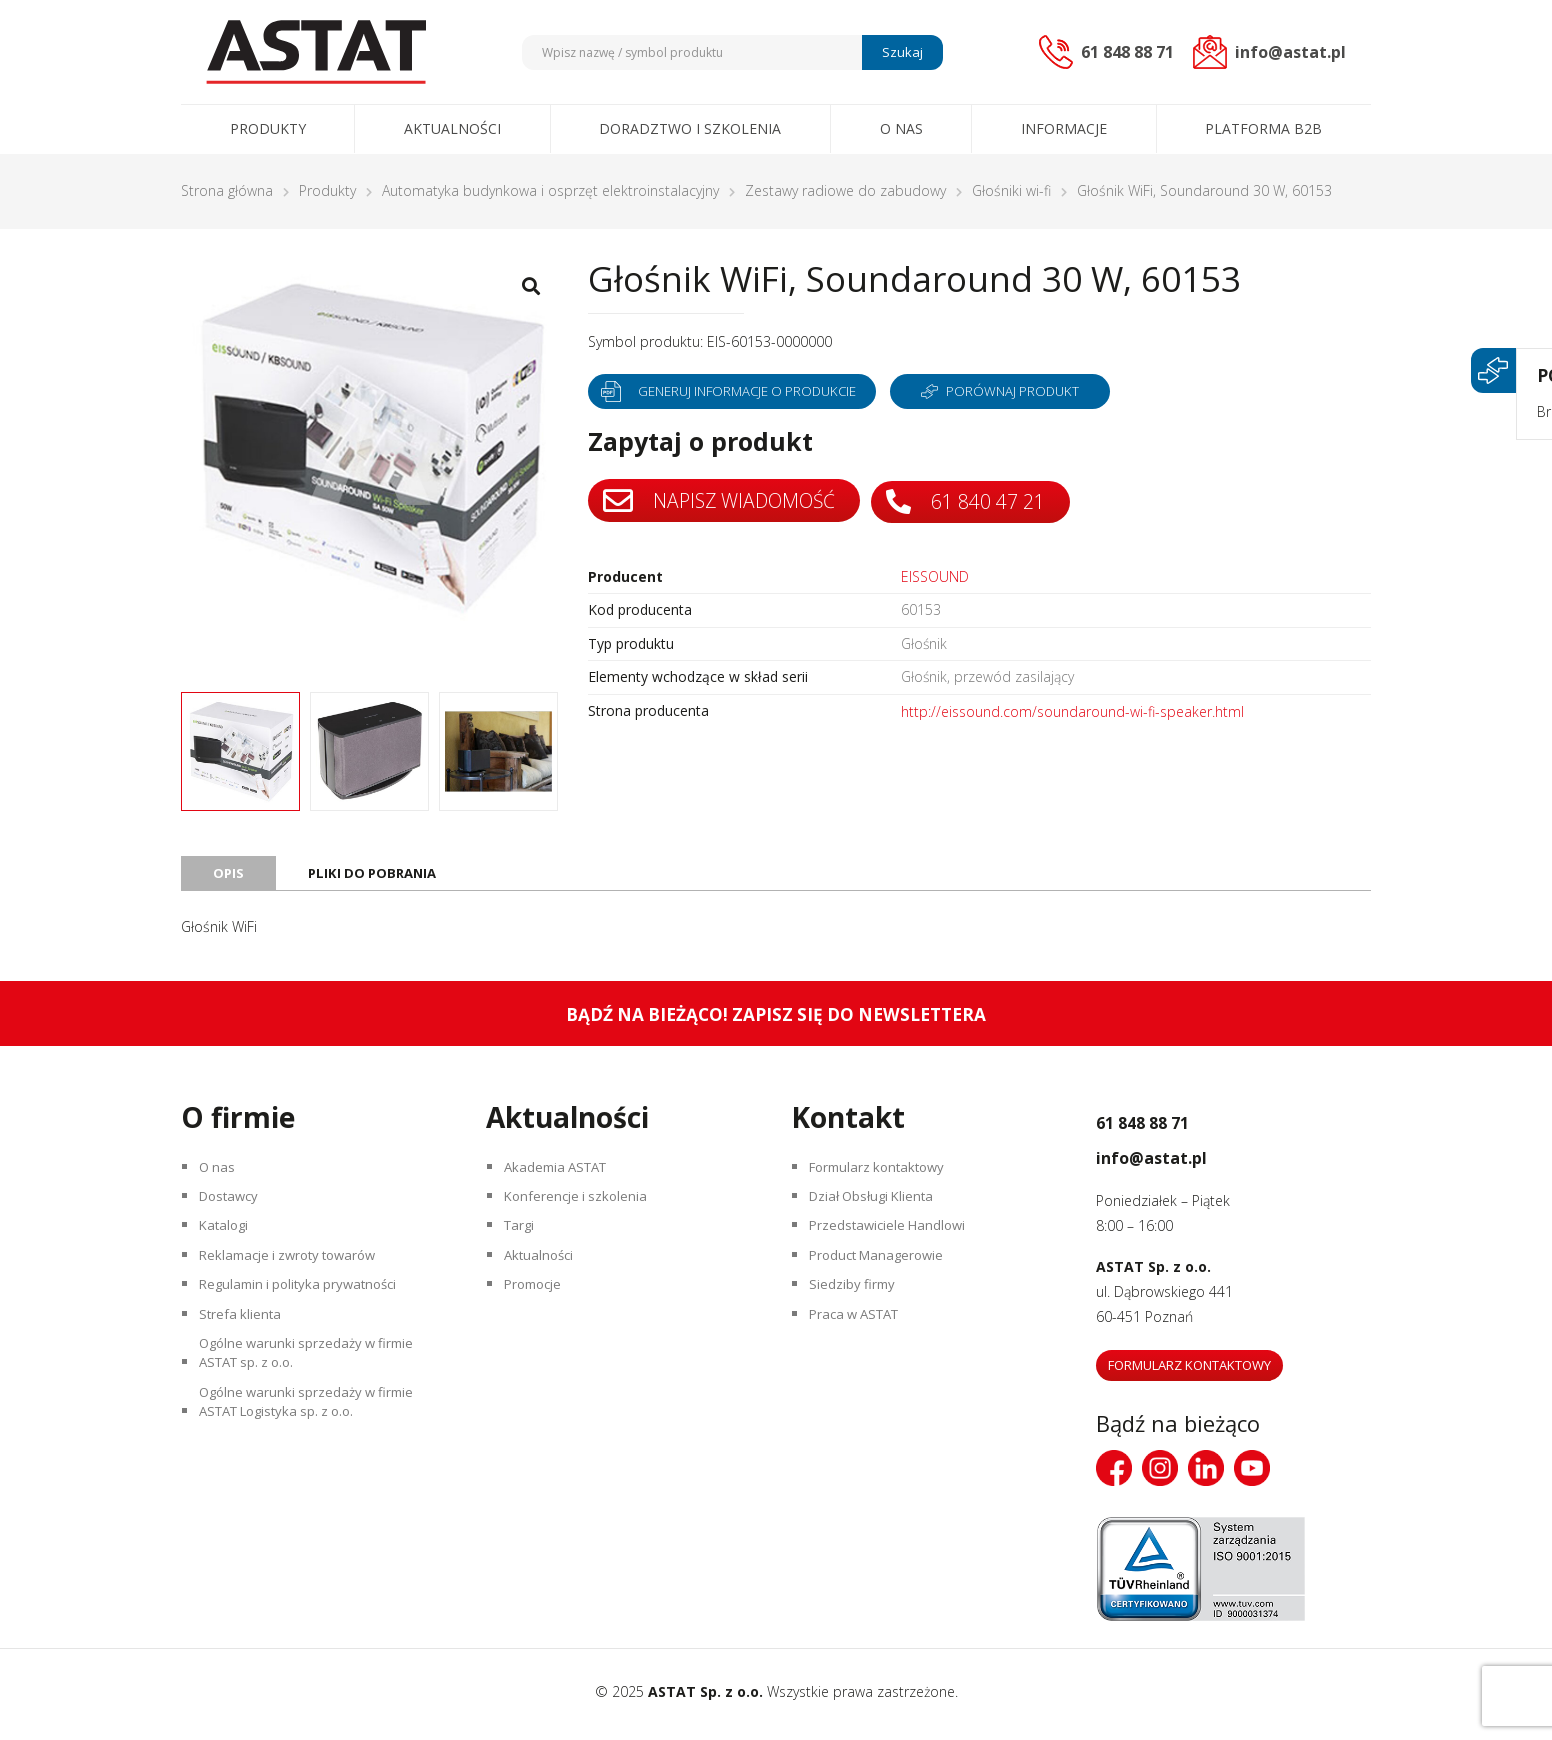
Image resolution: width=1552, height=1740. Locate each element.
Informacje (1064, 128)
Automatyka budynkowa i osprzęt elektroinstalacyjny (550, 190)
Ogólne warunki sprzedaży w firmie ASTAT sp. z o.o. (315, 1398)
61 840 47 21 (974, 500)
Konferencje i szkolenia (582, 1210)
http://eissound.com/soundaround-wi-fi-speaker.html (1072, 712)
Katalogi (228, 1245)
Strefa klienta (244, 1350)
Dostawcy (234, 1210)
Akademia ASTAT (563, 1175)
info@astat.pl (1179, 1159)
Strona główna (227, 190)
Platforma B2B (1263, 128)
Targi (523, 1245)
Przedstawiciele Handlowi (894, 1245)
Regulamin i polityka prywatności (307, 1315)
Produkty (268, 128)
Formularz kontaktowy (885, 1175)
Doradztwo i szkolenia (690, 128)
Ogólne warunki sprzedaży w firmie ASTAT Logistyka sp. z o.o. (315, 1458)
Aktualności (452, 128)
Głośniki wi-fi (1011, 190)
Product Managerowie (884, 1280)
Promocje (539, 1315)
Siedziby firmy (856, 1315)
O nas (901, 128)
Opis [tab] (229, 876)
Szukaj (899, 52)
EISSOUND (935, 576)
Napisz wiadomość (722, 501)
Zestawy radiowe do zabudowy (845, 190)
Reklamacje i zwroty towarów (298, 1280)
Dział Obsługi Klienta (879, 1210)
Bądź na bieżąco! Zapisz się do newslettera (776, 1018)
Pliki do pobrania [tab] (377, 876)
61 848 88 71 (1169, 1124)
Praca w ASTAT (862, 1350)
